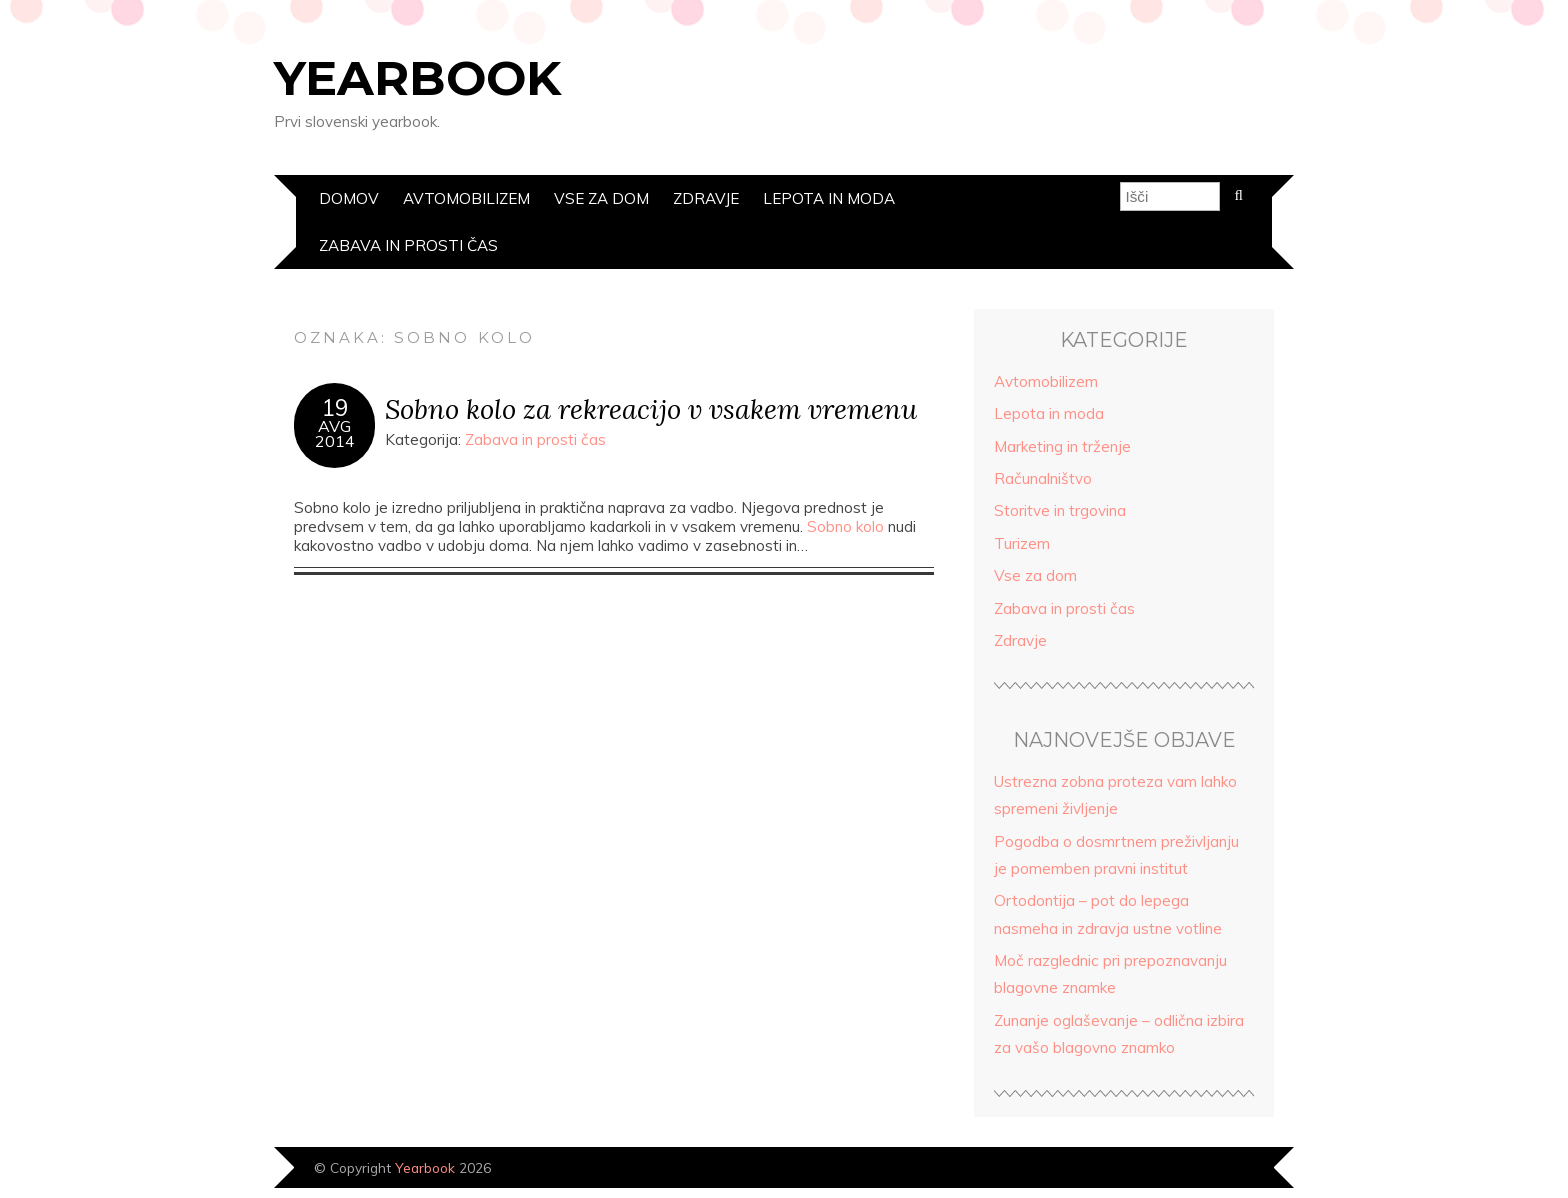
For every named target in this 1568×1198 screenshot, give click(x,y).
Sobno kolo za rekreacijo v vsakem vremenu (651, 408)
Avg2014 (335, 434)
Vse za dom (601, 198)
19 (335, 408)
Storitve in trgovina (1060, 510)
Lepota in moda (829, 198)
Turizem (1022, 543)
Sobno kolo (845, 526)
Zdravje (706, 198)
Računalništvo (1043, 478)
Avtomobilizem (466, 198)
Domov (349, 198)
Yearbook (417, 78)
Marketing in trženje (1062, 446)
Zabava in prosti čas (408, 245)
